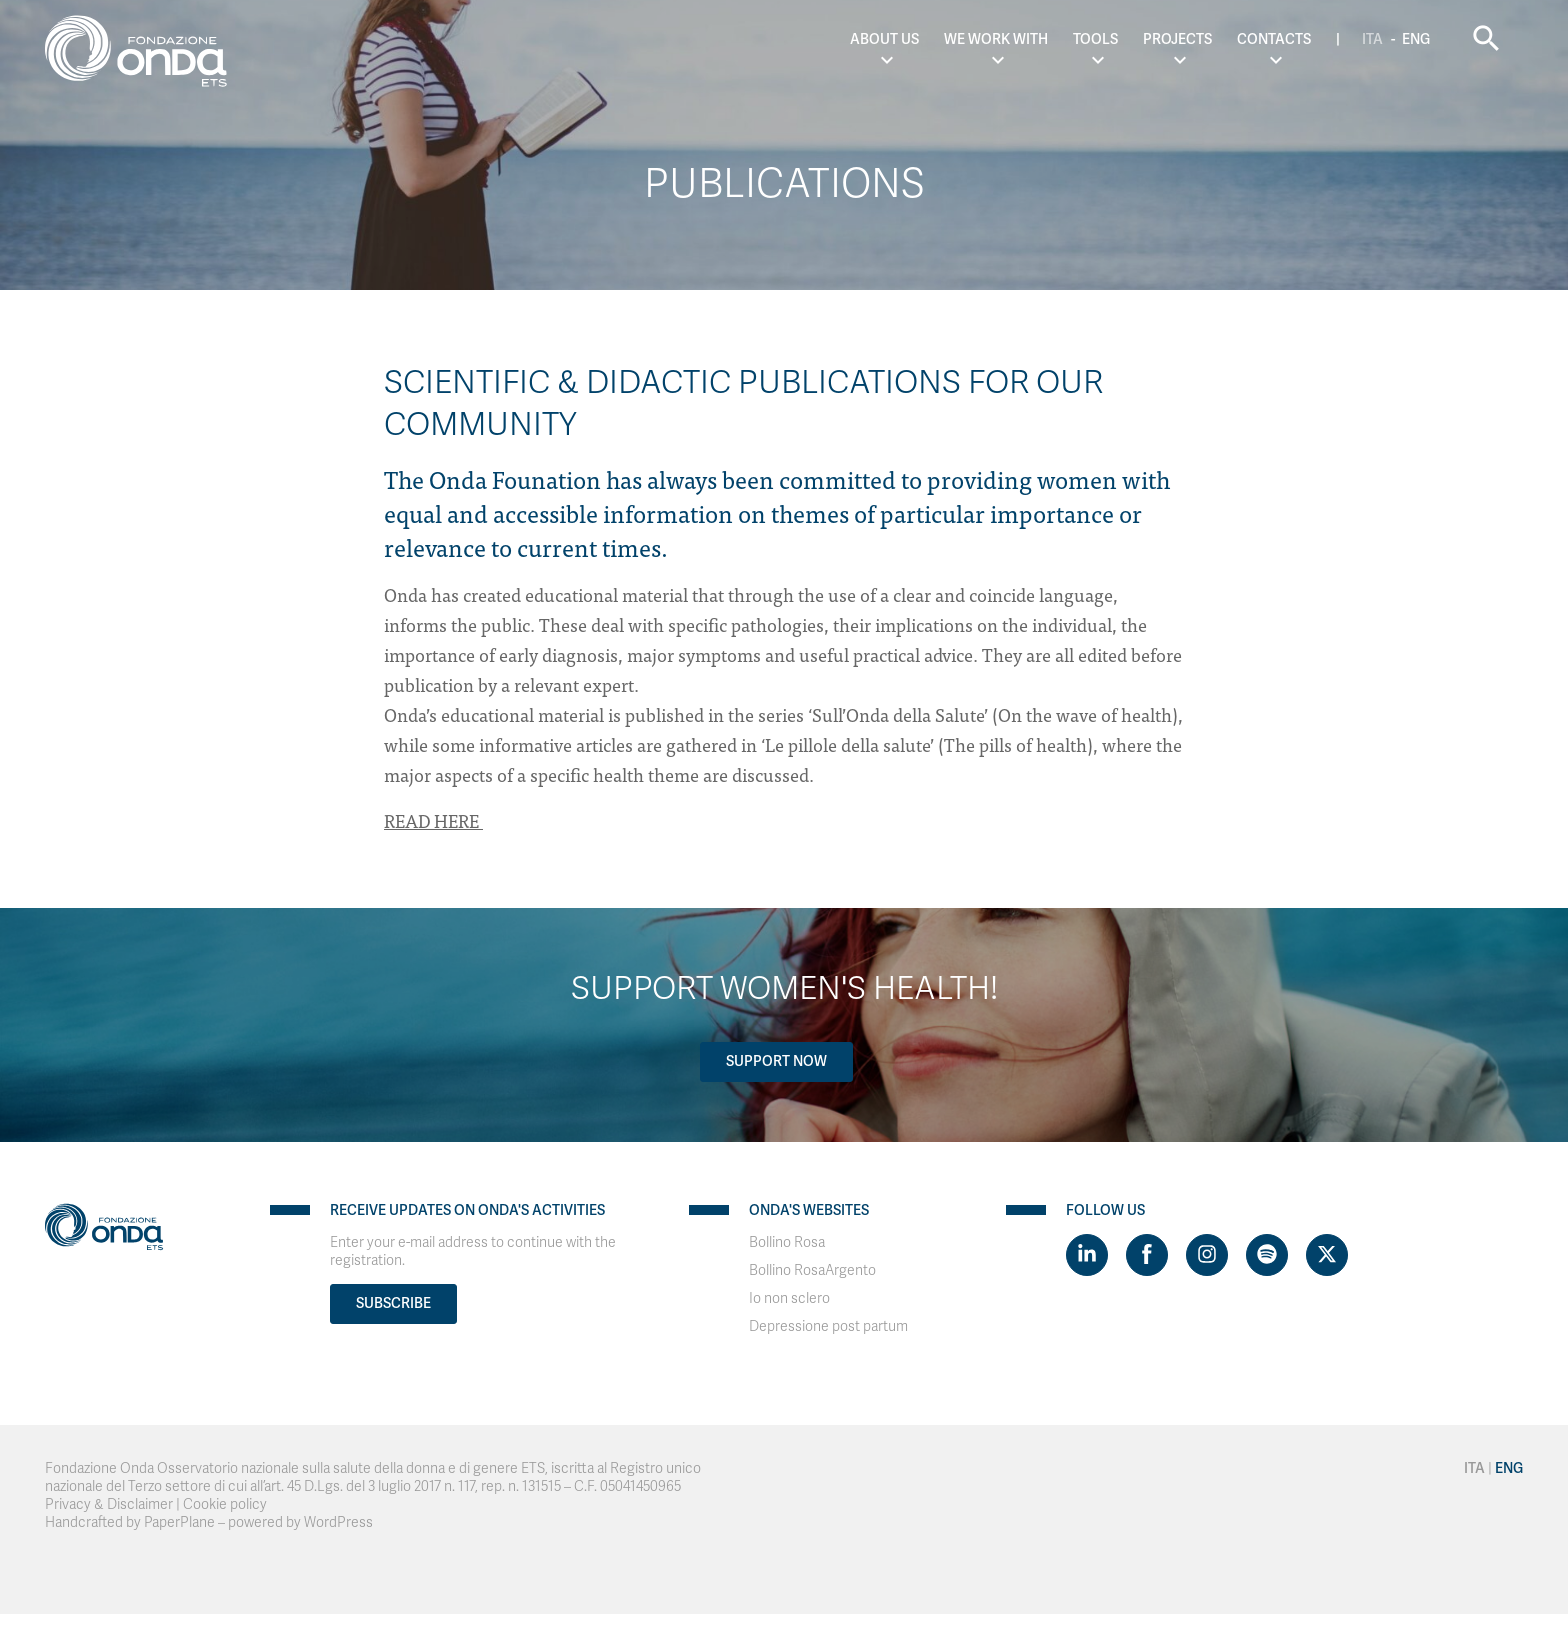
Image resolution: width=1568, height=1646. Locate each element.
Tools (1095, 39)
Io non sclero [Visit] (789, 1298)
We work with (996, 39)
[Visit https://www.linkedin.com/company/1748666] (1087, 1255)
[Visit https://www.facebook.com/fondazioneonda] (1147, 1255)
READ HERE (433, 820)
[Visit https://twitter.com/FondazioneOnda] (1327, 1255)
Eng (1416, 39)
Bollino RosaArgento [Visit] (812, 1270)
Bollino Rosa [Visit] (787, 1242)
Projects (1177, 39)
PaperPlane (179, 1522)
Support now (776, 1061)
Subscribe (393, 1303)
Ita (1372, 39)
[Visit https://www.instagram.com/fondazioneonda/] (1207, 1255)
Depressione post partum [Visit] (828, 1326)
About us (884, 39)
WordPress (338, 1522)
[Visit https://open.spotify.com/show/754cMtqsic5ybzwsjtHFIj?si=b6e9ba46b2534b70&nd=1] (1267, 1255)
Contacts (1274, 39)
